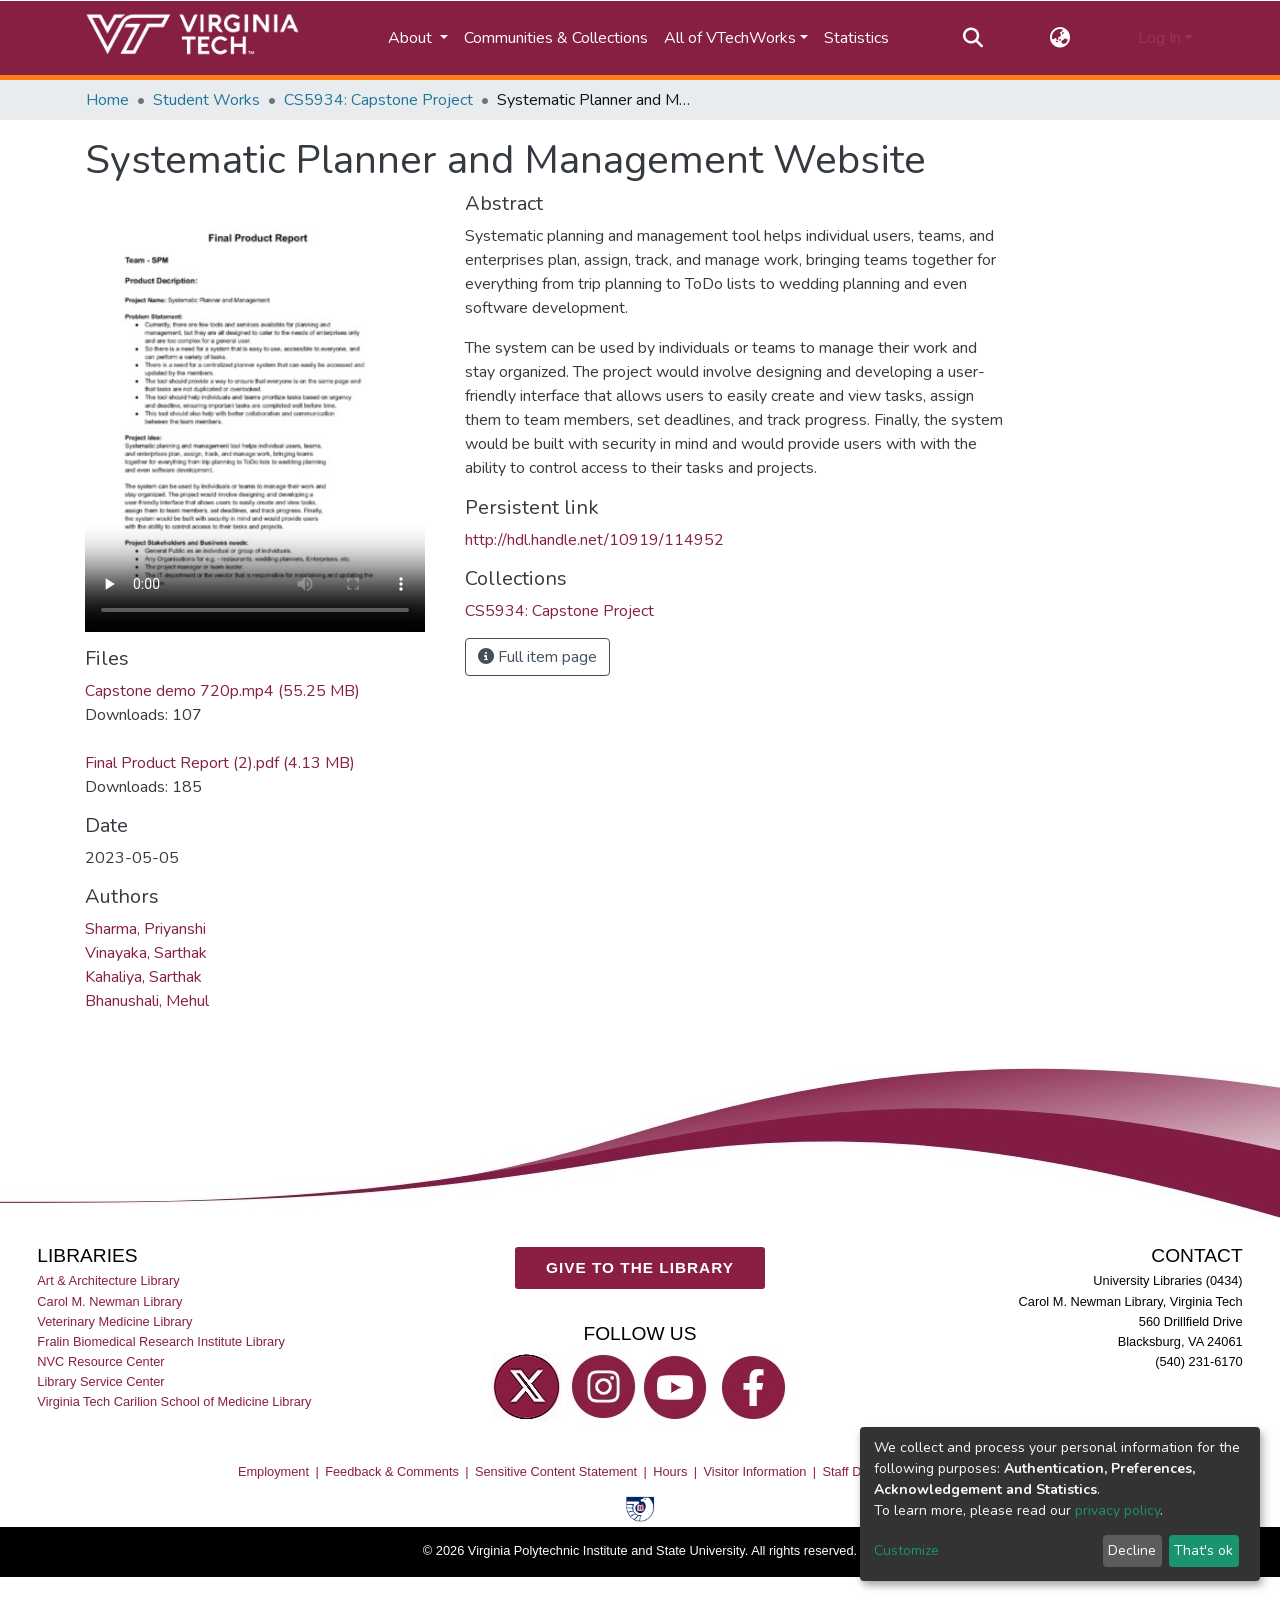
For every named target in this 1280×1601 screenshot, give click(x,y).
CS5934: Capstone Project (378, 100)
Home (107, 100)
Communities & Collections (556, 38)
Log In (1159, 38)
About (412, 38)
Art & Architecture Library (108, 1281)
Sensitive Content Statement (556, 1471)
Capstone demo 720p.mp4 (222, 691)
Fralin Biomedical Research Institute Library (161, 1341)
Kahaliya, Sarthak (143, 977)
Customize (906, 1550)
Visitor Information (755, 1471)
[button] (1060, 38)
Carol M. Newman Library (109, 1301)
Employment (273, 1471)
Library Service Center (100, 1381)
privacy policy (1117, 1510)
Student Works (206, 100)
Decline (1132, 1550)
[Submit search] (972, 38)
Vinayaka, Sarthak (146, 953)
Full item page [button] (537, 657)
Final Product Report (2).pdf (220, 763)
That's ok (1203, 1550)
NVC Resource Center (100, 1361)
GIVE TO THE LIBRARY (640, 1267)
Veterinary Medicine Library (114, 1321)
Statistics (856, 38)
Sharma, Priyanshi (145, 929)
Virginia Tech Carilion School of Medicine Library (174, 1401)
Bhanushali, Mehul (147, 1001)
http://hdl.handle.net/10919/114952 (594, 540)
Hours (670, 1471)
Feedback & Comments (392, 1471)
